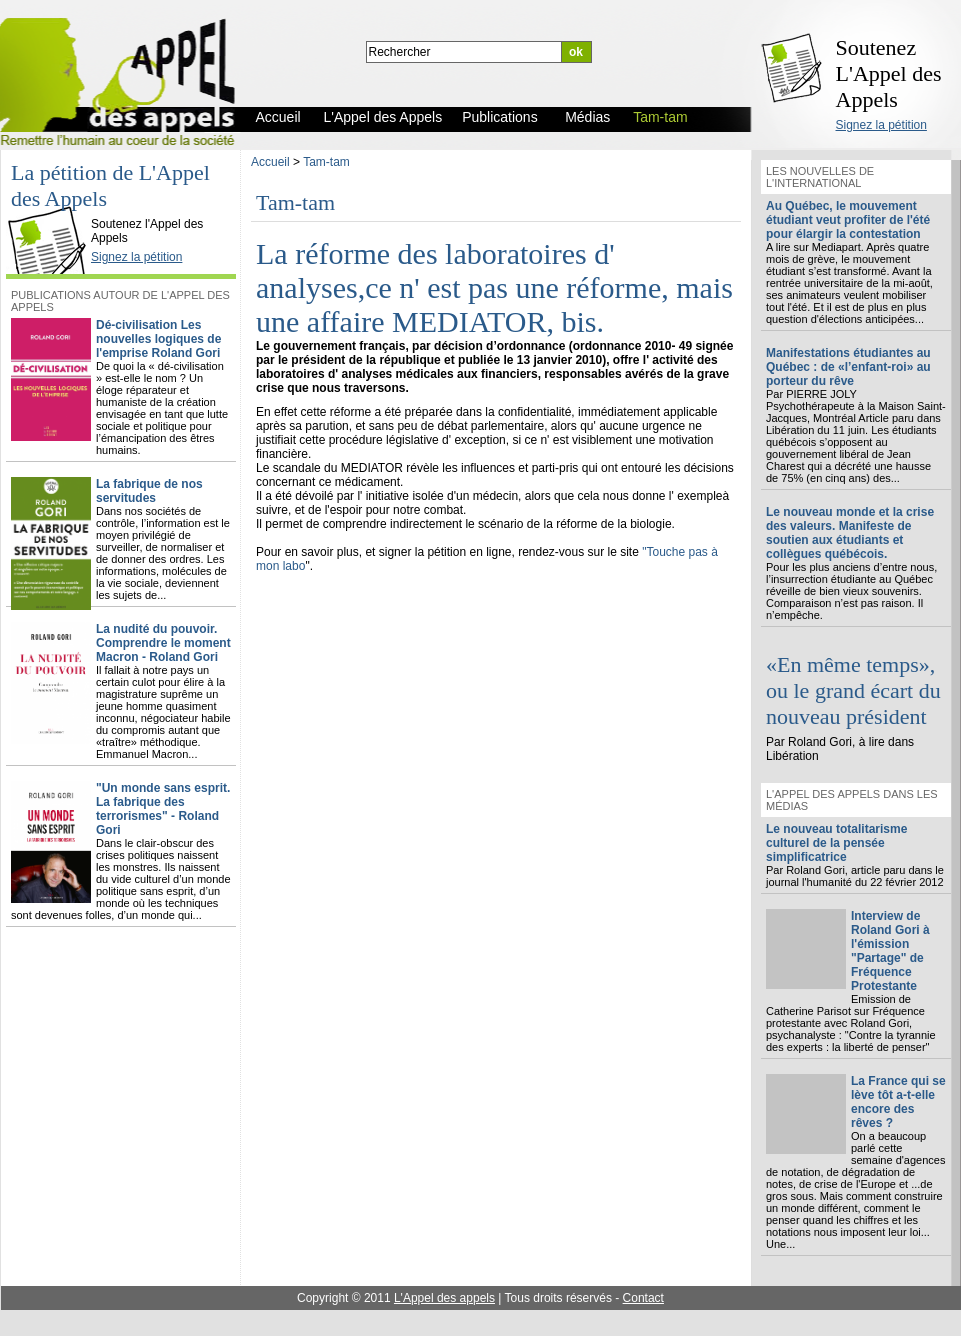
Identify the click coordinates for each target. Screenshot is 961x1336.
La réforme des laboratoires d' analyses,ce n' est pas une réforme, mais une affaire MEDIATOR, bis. (494, 287)
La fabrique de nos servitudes (149, 491)
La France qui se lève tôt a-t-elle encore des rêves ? (898, 1102)
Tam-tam (326, 162)
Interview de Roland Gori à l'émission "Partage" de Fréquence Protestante (890, 951)
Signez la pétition (881, 125)
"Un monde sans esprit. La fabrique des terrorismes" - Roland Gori (163, 809)
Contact (643, 1298)
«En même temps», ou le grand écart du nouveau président (853, 690)
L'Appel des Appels (52, 207)
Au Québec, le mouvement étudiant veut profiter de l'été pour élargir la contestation (848, 220)
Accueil (270, 162)
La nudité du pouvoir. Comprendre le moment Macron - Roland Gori (163, 643)
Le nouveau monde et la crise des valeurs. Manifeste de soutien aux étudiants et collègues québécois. (850, 533)
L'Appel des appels (444, 1298)
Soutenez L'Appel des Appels (889, 73)
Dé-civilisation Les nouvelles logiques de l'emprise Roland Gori (158, 339)
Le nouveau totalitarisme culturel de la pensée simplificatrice (836, 843)
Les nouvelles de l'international (820, 177)
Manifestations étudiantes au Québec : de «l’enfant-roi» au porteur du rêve (848, 367)
